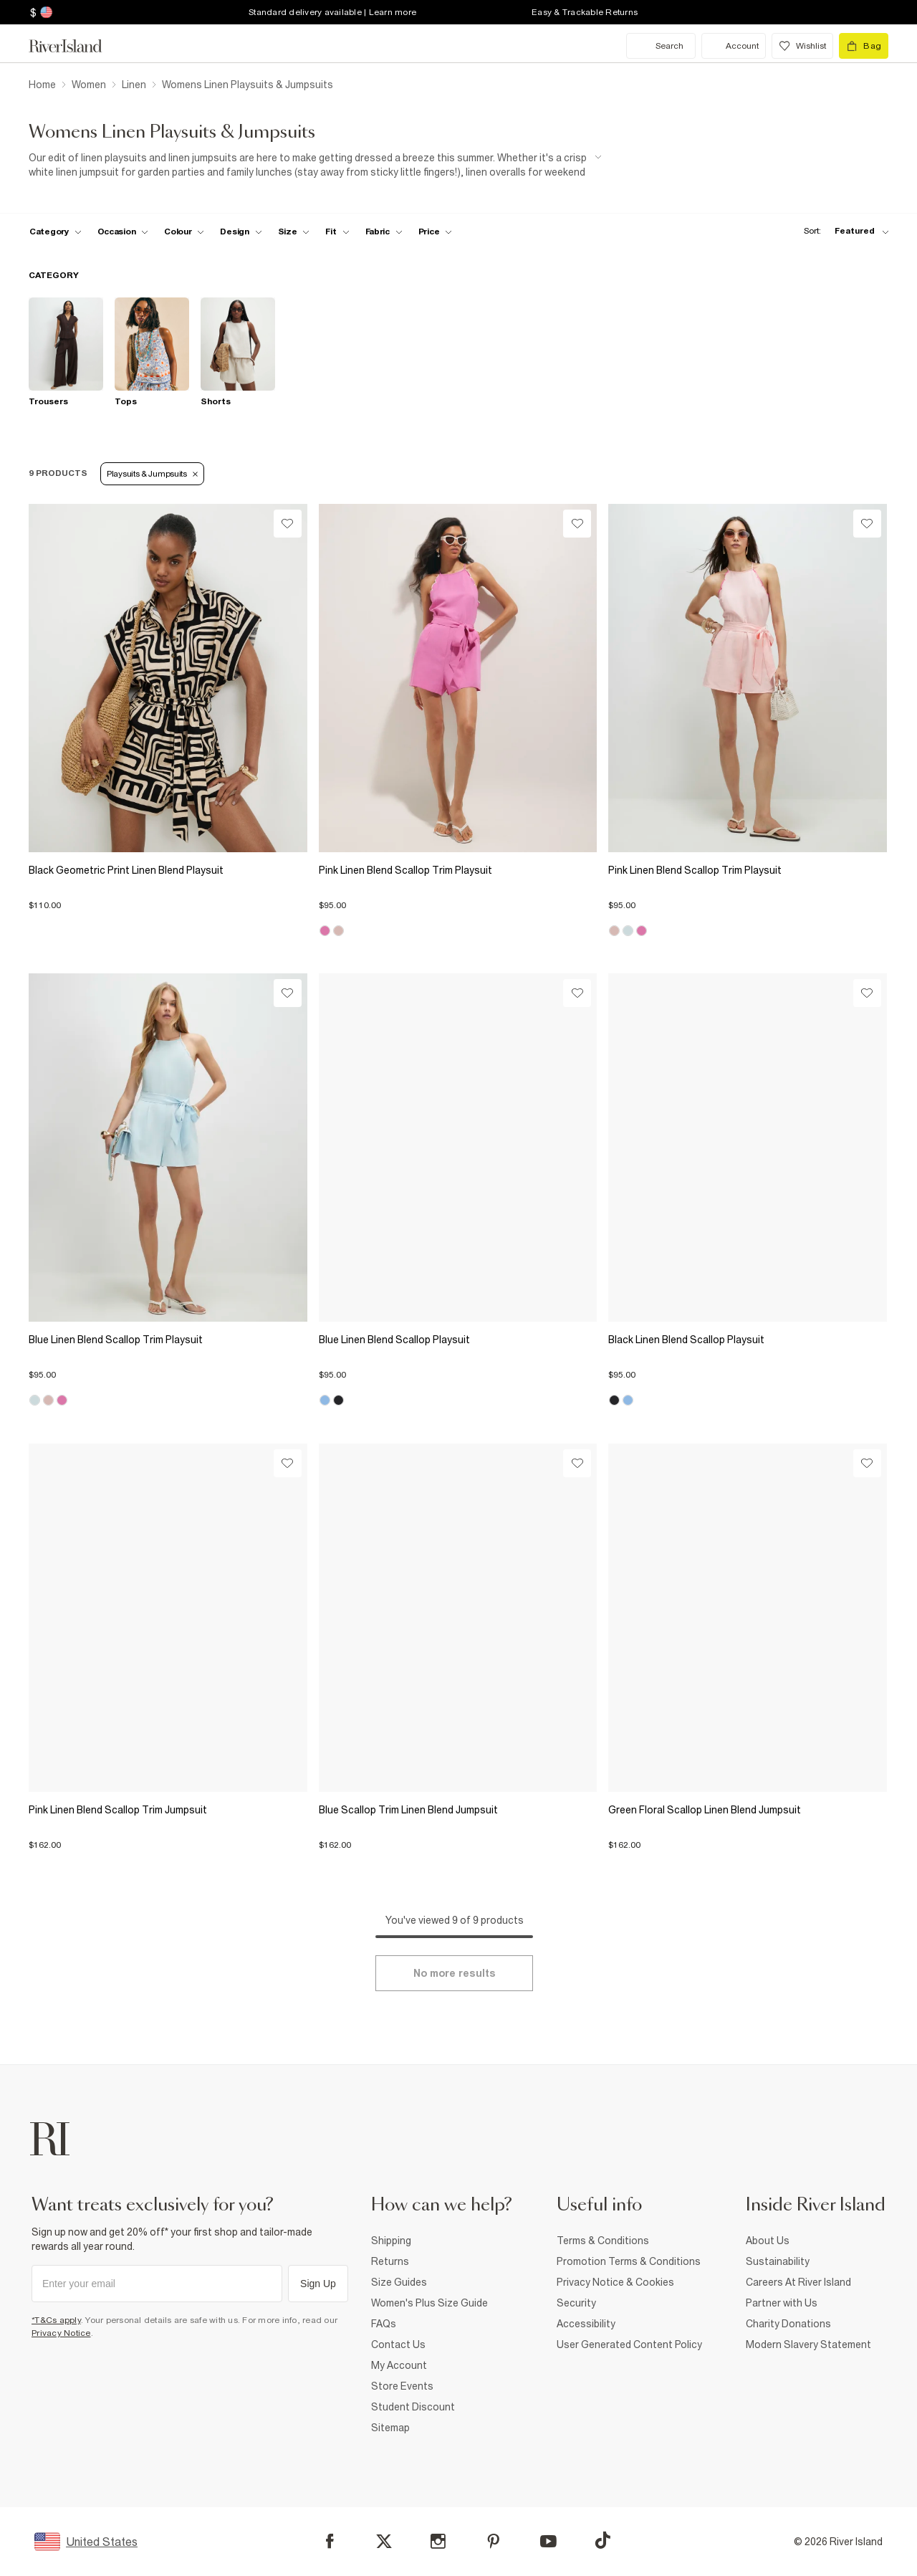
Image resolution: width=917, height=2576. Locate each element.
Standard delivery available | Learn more (332, 12)
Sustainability (778, 2261)
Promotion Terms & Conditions (629, 2261)
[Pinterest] (493, 2541)
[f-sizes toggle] (294, 231)
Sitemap (390, 2427)
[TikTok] (602, 2540)
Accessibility (586, 2323)
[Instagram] (438, 2541)
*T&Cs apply (56, 2320)
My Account (399, 2365)
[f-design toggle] (240, 231)
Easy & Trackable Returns (585, 12)
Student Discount (413, 2407)
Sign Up (318, 2283)
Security (576, 2303)
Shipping (391, 2240)
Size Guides (399, 2282)
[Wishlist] (288, 524)
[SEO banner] (315, 165)
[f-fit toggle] (337, 231)
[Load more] (454, 1973)
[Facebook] (330, 2541)
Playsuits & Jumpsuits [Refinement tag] (152, 474)
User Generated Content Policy (629, 2344)
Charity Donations (788, 2323)
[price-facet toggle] (435, 231)
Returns (390, 2261)
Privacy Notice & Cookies (615, 2282)
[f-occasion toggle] (123, 231)
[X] (384, 2542)
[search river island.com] (661, 46)
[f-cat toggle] (55, 231)
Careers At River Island (798, 2282)
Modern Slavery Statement (808, 2344)
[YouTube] (548, 2541)
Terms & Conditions (603, 2240)
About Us (767, 2240)
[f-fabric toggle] (384, 231)
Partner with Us (781, 2303)
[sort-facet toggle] (842, 231)
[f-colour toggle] (184, 231)
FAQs (383, 2323)
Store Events (402, 2386)
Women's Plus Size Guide (429, 2303)
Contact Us (398, 2344)
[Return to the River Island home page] (76, 45)
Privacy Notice (61, 2333)
